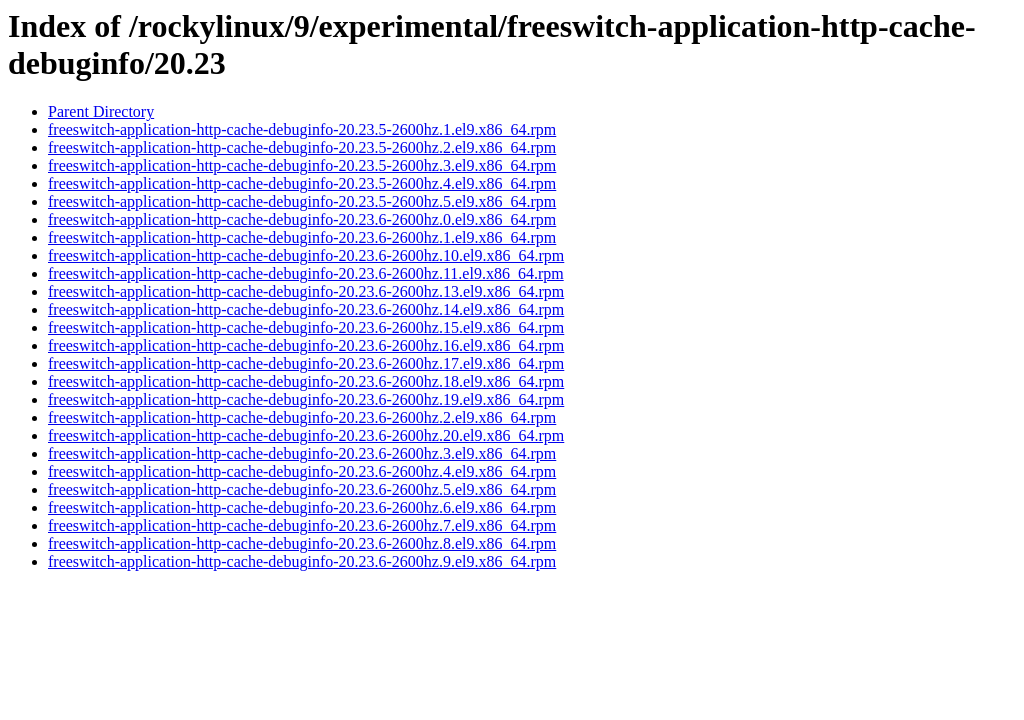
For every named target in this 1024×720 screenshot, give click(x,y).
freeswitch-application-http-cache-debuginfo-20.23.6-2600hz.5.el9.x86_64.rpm (302, 489)
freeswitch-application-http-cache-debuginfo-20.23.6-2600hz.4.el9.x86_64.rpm (302, 471)
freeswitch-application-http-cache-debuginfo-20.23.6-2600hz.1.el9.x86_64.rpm (302, 237)
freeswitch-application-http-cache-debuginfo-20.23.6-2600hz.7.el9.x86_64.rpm (302, 525)
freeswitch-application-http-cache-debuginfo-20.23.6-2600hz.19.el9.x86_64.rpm (306, 399)
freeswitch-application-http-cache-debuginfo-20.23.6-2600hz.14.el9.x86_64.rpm (306, 309)
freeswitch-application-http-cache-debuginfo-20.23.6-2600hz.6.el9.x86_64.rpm (302, 507)
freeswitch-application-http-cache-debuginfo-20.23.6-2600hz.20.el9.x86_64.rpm (306, 435)
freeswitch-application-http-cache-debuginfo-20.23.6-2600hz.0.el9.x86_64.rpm (302, 219)
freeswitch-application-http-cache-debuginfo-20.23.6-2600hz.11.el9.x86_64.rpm (306, 273)
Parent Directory (101, 111)
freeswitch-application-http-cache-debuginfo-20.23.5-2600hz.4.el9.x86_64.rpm (302, 183)
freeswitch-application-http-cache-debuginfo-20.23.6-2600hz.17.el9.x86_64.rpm (306, 363)
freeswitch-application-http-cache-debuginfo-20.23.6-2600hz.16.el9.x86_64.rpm (306, 345)
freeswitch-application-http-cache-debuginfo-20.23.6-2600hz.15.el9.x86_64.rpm (306, 327)
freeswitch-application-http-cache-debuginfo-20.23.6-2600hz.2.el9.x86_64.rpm (302, 417)
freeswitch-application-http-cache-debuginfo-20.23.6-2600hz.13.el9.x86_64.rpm (306, 291)
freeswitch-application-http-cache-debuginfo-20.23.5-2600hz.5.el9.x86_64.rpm (302, 201)
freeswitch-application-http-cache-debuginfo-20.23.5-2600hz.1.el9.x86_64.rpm (302, 129)
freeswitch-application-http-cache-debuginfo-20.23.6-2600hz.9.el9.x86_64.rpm (302, 561)
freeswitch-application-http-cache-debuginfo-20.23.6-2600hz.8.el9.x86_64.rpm (302, 543)
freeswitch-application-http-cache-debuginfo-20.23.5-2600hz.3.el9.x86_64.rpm (302, 165)
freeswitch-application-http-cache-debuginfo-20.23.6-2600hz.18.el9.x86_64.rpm (306, 381)
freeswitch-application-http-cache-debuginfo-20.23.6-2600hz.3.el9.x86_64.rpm (302, 453)
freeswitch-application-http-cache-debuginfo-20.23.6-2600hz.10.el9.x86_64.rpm (306, 255)
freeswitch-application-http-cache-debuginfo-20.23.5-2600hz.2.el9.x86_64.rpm (302, 147)
